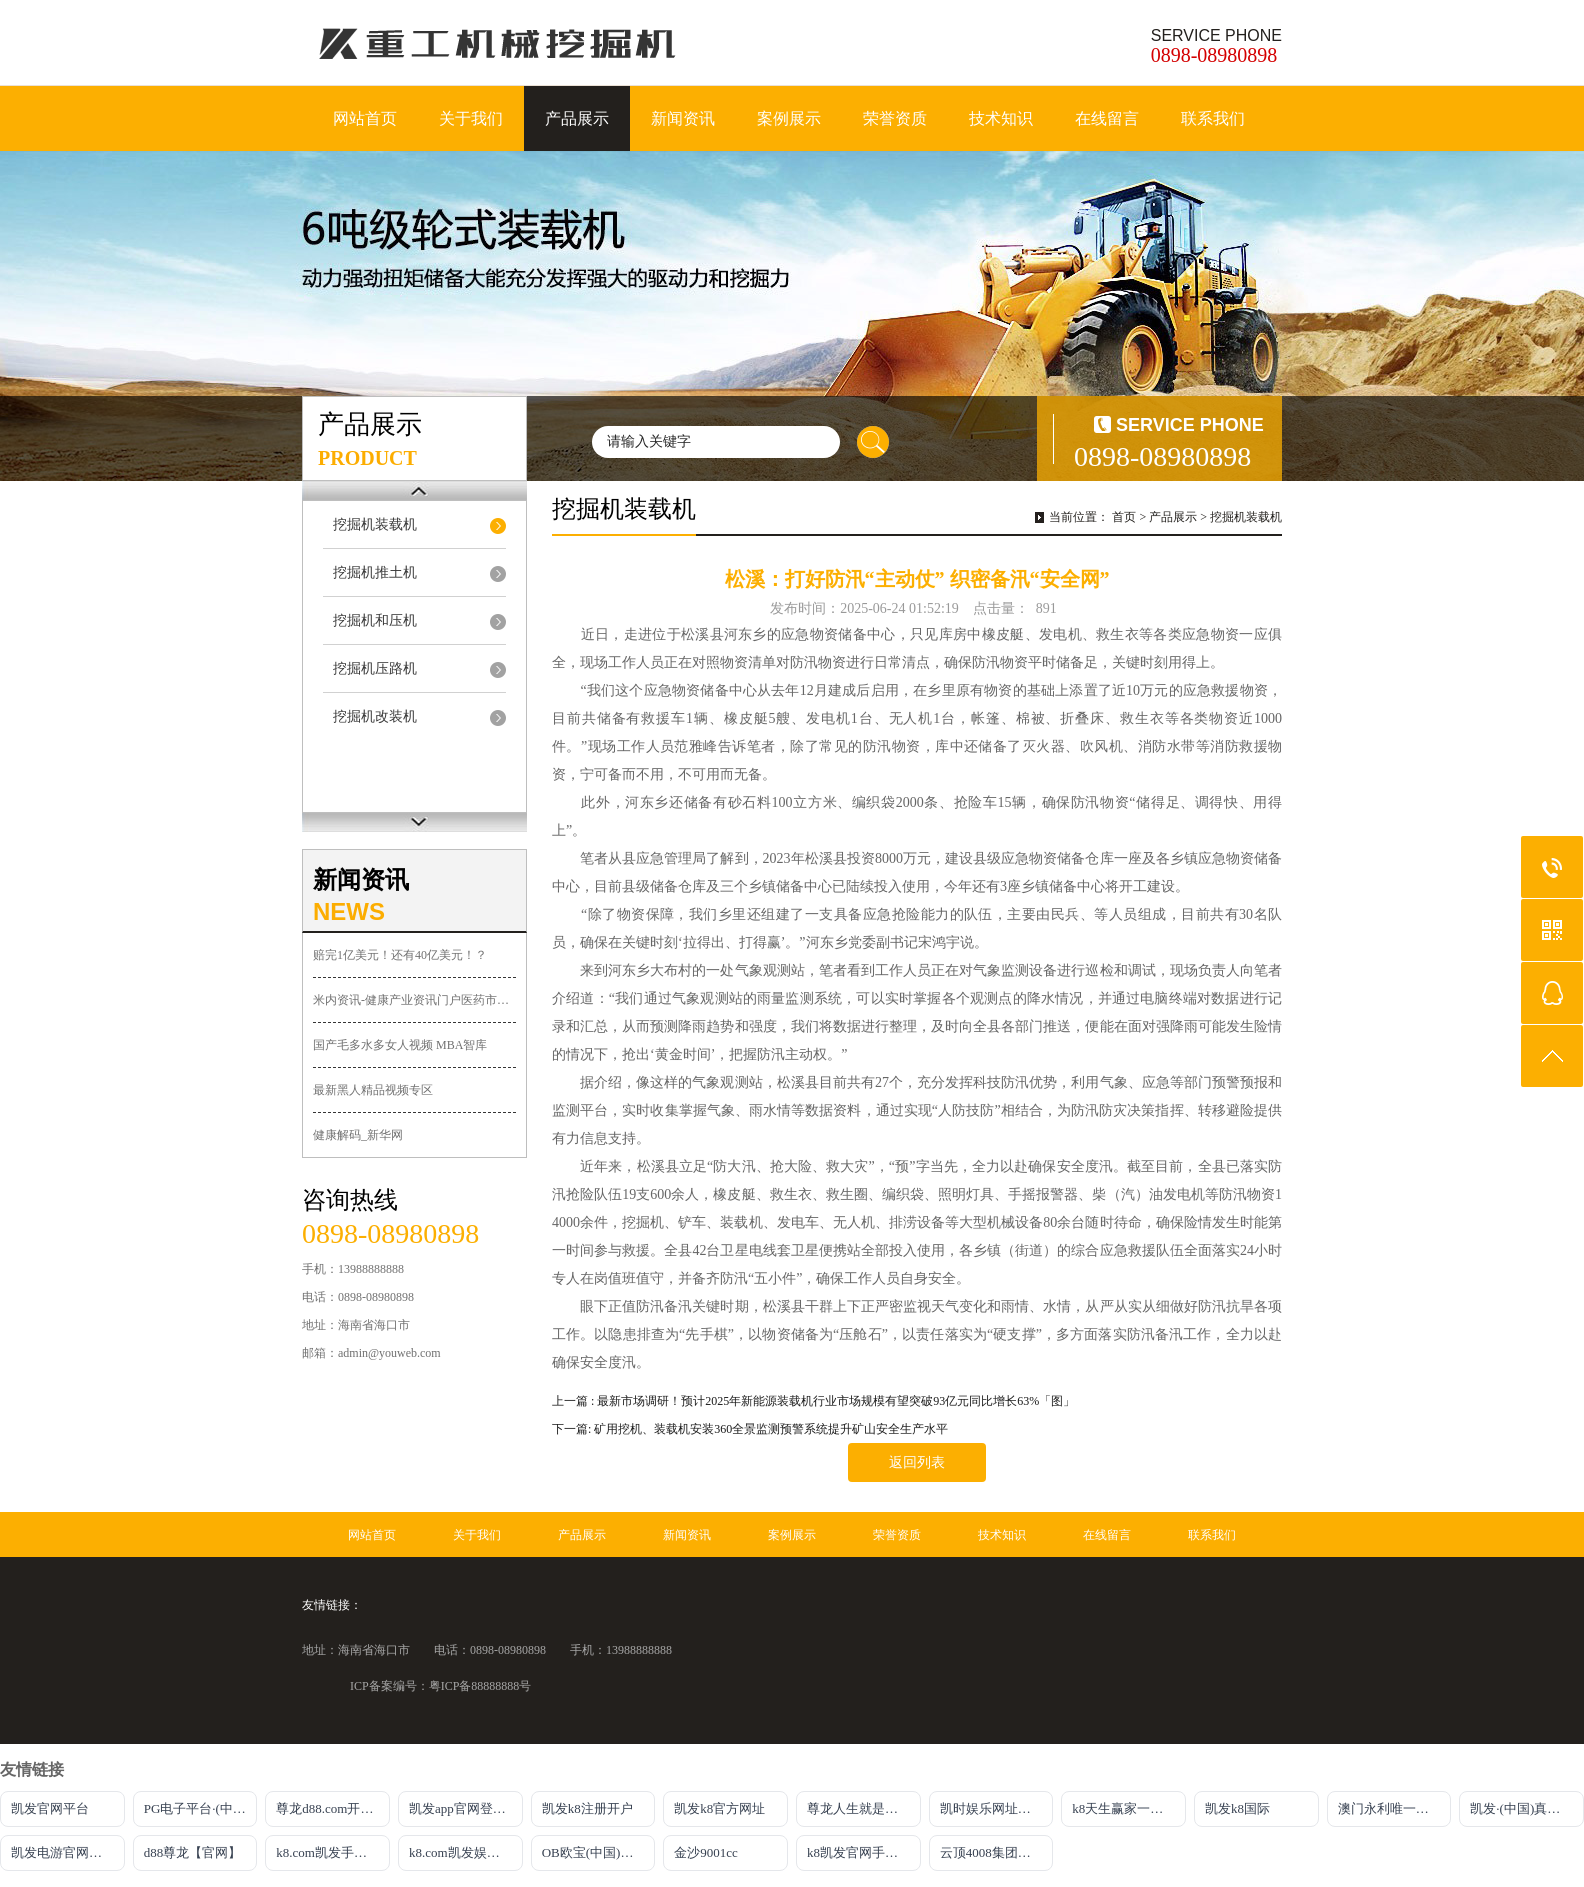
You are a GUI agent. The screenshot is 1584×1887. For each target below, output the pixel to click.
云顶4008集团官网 (992, 1852)
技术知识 (1001, 118)
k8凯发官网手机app (862, 1852)
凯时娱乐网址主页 (992, 1808)
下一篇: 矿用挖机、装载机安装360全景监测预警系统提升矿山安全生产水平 (750, 1429)
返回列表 (917, 1462)
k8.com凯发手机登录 (333, 1852)
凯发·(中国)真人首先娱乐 (1527, 1808)
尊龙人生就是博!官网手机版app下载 (864, 1808)
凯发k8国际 (1237, 1808)
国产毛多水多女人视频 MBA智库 (400, 1045)
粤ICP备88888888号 (480, 1686)
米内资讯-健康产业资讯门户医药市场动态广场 (414, 1000)
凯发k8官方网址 (719, 1808)
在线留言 (1107, 118)
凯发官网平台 (50, 1808)
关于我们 (471, 118)
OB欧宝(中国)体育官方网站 (599, 1852)
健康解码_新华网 (358, 1135)
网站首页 (365, 118)
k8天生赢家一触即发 (1129, 1808)
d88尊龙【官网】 (193, 1852)
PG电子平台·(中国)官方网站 (201, 1808)
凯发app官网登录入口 (466, 1808)
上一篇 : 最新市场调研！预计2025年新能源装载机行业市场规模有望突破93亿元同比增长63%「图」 (813, 1401)
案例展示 (789, 118)
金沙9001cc (706, 1852)
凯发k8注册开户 (587, 1808)
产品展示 (577, 118)
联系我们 (1213, 118)
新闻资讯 (683, 118)
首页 (1124, 517)
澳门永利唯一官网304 (1395, 1808)
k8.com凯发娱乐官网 (466, 1852)
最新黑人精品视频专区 (373, 1090)
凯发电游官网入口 (63, 1852)
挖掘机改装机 (375, 716)
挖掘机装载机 (375, 524)
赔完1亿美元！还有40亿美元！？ (400, 955)
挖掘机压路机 (375, 668)
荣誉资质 (895, 118)
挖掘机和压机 (375, 620)
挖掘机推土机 (375, 572)
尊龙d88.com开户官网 (333, 1808)
